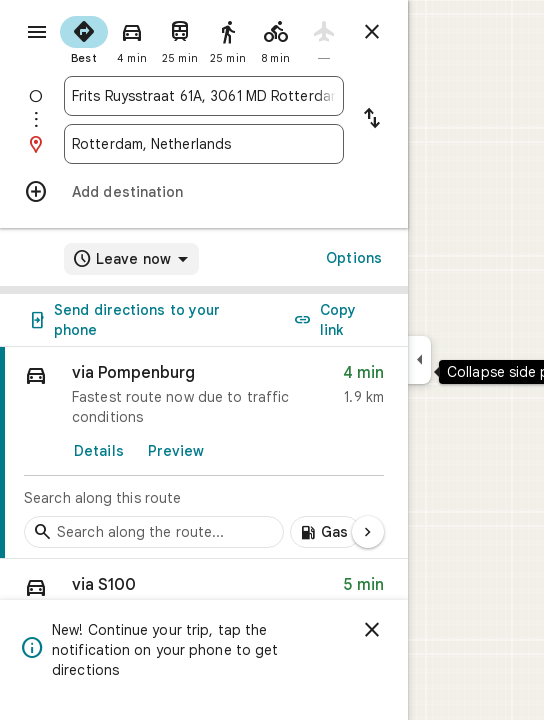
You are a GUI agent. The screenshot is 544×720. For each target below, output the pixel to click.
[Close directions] (372, 32)
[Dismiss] (372, 630)
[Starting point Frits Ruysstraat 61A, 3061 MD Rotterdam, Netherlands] (204, 96)
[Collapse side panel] (419, 360)
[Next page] (368, 532)
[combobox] (204, 96)
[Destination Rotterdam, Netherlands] (204, 144)
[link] (204, 453)
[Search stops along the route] (154, 532)
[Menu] (37, 32)
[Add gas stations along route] (325, 532)
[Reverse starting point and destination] (372, 120)
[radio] (84, 38)
